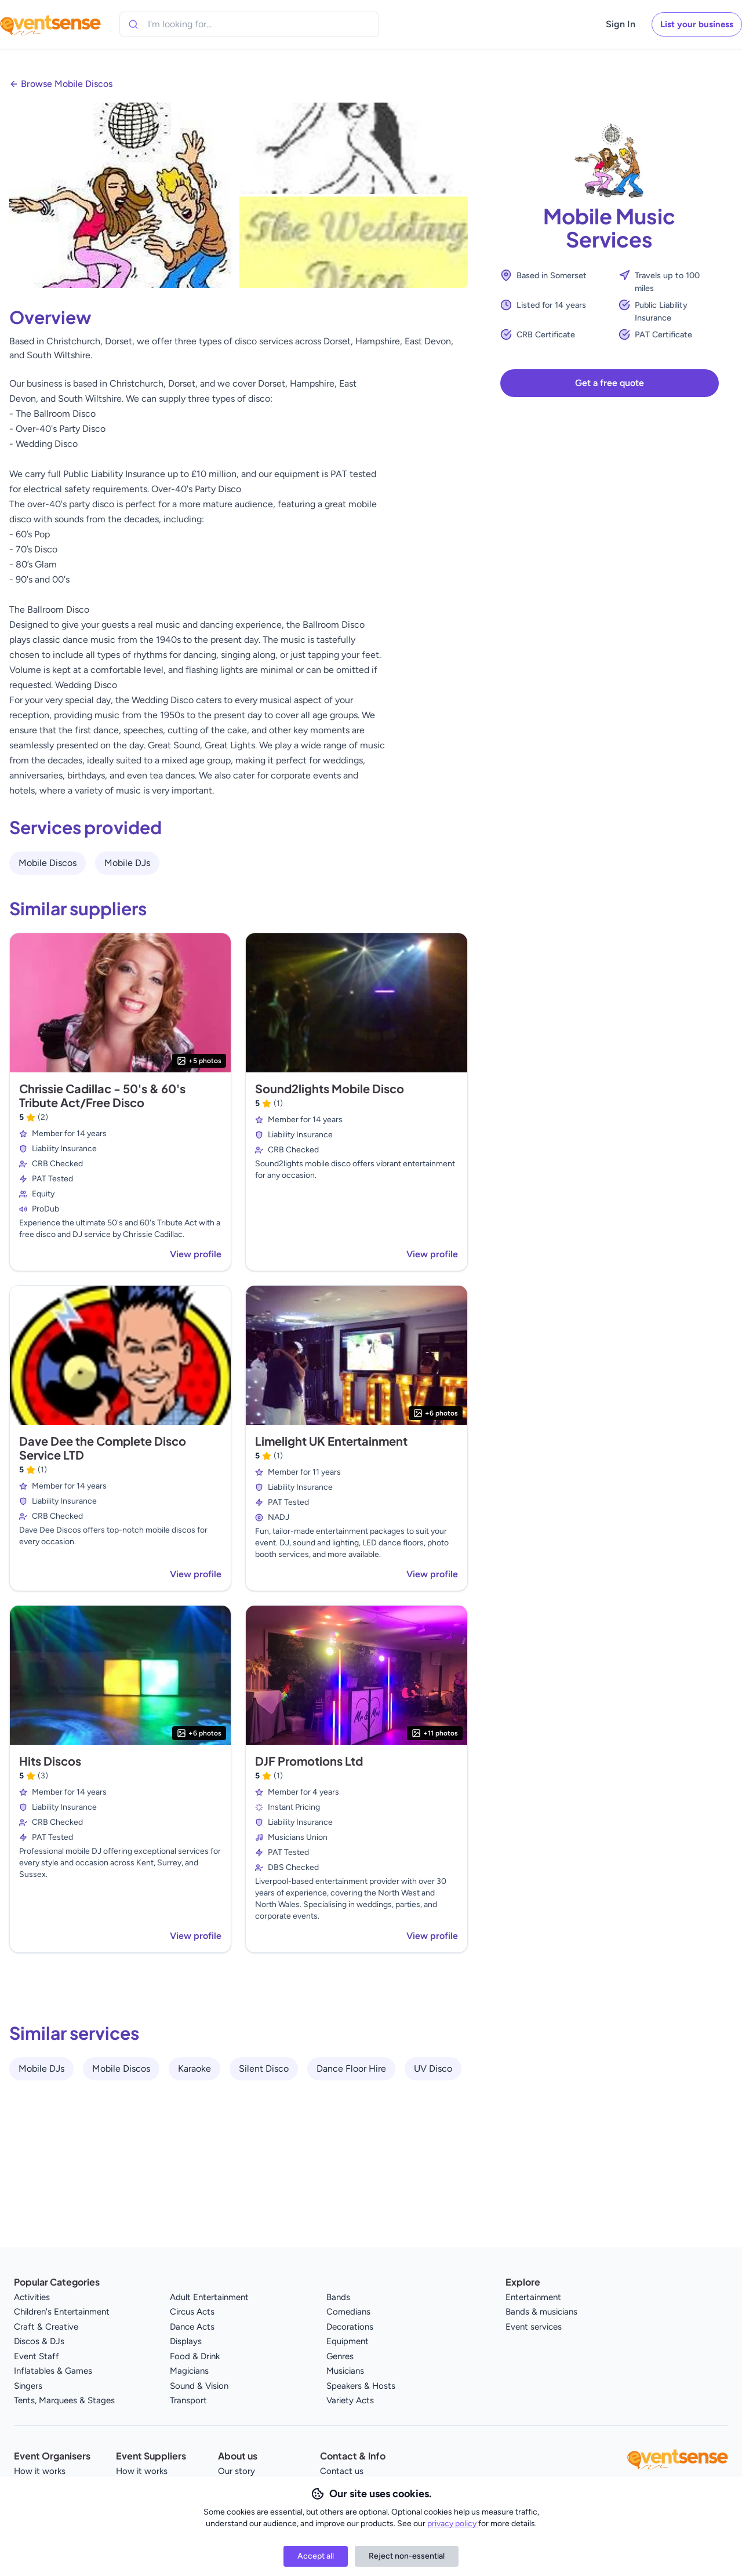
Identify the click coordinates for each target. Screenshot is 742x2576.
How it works (40, 2471)
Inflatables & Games (53, 2371)
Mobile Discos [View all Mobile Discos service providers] (48, 862)
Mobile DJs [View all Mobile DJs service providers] (127, 862)
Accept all (315, 2556)
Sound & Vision (199, 2386)
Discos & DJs (39, 2341)
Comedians (348, 2311)
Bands (338, 2297)
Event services (533, 2327)
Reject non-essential (407, 2556)
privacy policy (452, 2523)
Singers (28, 2386)
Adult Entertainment (209, 2297)
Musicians (345, 2371)
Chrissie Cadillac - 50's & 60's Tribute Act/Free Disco (102, 1095)
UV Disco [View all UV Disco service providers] (433, 2068)
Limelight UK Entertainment (331, 1440)
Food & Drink (195, 2356)
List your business (696, 24)
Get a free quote (609, 382)
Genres (340, 2356)
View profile (195, 1254)
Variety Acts (350, 2400)
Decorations (349, 2327)
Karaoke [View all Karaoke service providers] (194, 2068)
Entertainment (533, 2297)
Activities (32, 2297)
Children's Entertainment (62, 2311)
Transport (188, 2400)
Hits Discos (50, 1760)
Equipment (347, 2341)
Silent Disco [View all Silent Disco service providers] (264, 2068)
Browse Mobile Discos (66, 83)
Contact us (341, 2471)
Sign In (620, 24)
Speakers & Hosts (360, 2386)
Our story (236, 2471)
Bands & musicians (541, 2311)
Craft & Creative (46, 2327)
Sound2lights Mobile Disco (329, 1088)
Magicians (189, 2371)
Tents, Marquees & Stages (64, 2400)
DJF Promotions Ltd (309, 1760)
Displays (186, 2341)
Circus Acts (192, 2311)
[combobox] (201, 24)
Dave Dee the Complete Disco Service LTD (102, 1447)
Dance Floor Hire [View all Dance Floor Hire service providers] (351, 2068)
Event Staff (36, 2356)
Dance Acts (192, 2327)
